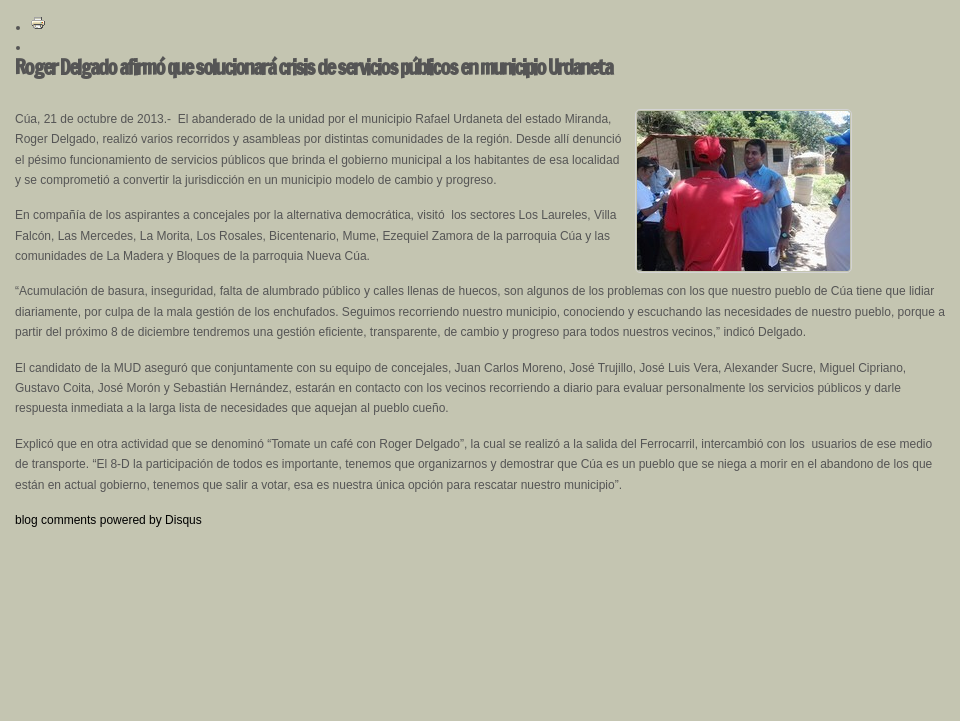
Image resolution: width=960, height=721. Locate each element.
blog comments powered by (108, 520)
